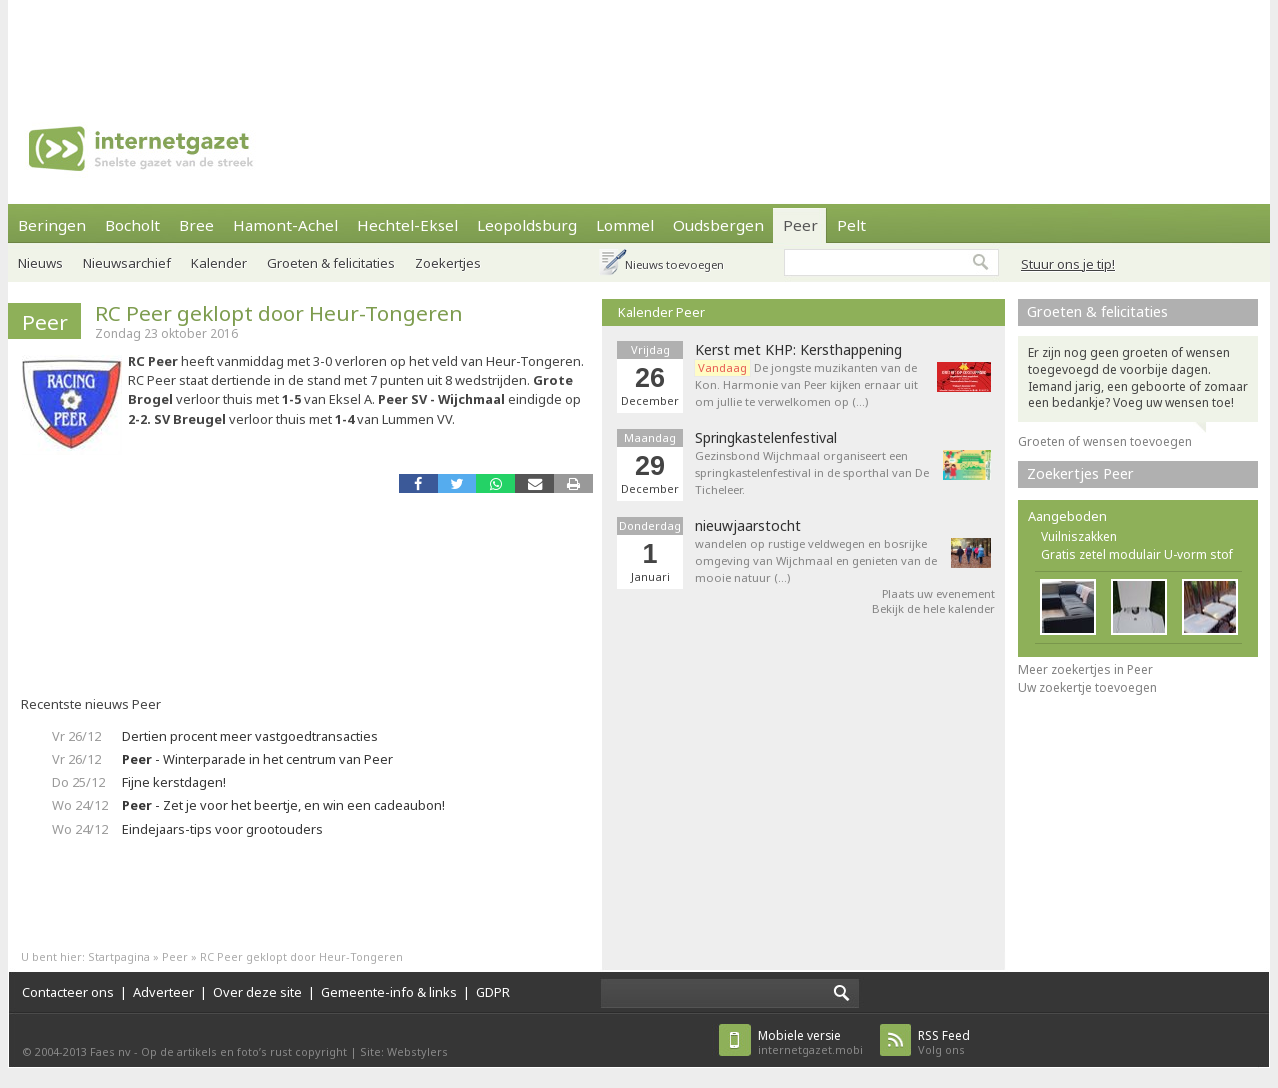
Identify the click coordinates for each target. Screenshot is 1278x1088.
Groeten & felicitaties (331, 263)
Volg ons (944, 1042)
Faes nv (110, 1051)
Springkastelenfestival (766, 438)
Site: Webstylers (404, 1051)
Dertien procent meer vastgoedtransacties (250, 736)
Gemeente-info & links (389, 992)
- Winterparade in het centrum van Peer (257, 759)
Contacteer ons (68, 992)
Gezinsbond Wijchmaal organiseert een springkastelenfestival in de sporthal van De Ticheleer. (812, 472)
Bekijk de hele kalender (933, 608)
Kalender (219, 263)
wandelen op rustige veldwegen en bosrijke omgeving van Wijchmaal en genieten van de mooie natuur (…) (816, 560)
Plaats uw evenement (938, 593)
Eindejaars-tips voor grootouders (222, 829)
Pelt (851, 225)
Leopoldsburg (527, 225)
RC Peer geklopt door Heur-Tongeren (279, 313)
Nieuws (40, 263)
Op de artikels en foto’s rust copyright (244, 1051)
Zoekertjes (448, 263)
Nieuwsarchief (127, 263)
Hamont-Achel (285, 225)
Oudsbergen (718, 225)
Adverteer (163, 992)
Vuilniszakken (1079, 536)
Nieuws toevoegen (674, 264)
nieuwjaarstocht (748, 526)
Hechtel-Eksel (407, 225)
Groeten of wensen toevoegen (1105, 441)
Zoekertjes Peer (1080, 473)
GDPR (493, 992)
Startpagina (119, 956)
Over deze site (257, 992)
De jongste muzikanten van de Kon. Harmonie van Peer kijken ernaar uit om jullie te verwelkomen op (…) (806, 384)
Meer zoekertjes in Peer (1085, 669)
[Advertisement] (639, 45)
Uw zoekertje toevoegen (1087, 687)
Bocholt (132, 225)
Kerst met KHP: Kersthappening (798, 350)
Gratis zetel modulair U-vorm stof (1137, 554)
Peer (800, 225)
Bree (196, 225)
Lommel (625, 225)
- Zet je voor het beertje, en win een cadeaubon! (283, 805)
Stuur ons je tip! (1068, 264)
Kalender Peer (661, 312)
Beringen (52, 225)
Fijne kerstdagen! (174, 782)
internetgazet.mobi (810, 1042)
